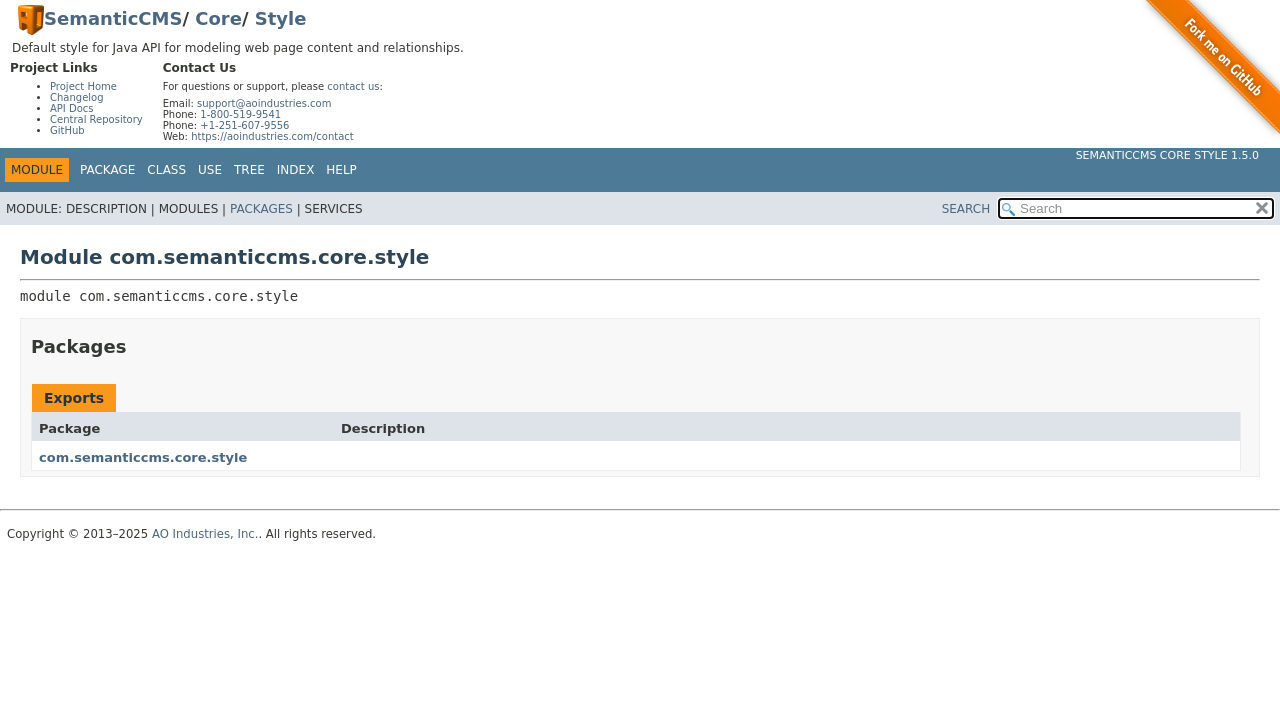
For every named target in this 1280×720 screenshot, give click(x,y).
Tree (249, 170)
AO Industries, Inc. (205, 534)
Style (281, 18)
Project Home (83, 86)
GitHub (67, 130)
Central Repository (96, 119)
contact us (353, 86)
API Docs (72, 108)
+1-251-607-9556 (244, 125)
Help (341, 170)
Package (107, 170)
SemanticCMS (113, 18)
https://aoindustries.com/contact (272, 136)
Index (296, 170)
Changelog (77, 97)
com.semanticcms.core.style (143, 457)
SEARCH (966, 209)
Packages (261, 209)
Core (218, 18)
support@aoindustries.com (264, 103)
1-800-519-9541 (240, 114)
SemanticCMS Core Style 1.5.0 (1167, 155)
